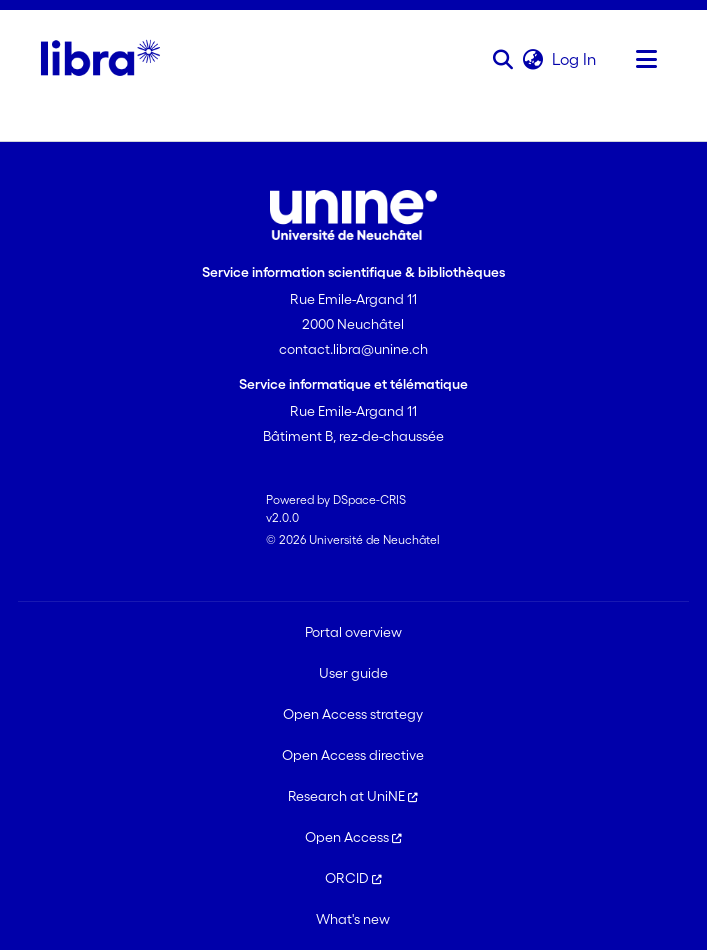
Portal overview (353, 632)
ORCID (353, 878)
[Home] (100, 59)
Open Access (353, 837)
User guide (353, 673)
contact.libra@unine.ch (353, 349)
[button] (502, 59)
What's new (353, 919)
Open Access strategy (353, 714)
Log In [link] (575, 59)
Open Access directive (353, 755)
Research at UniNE (353, 796)
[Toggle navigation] (646, 59)
